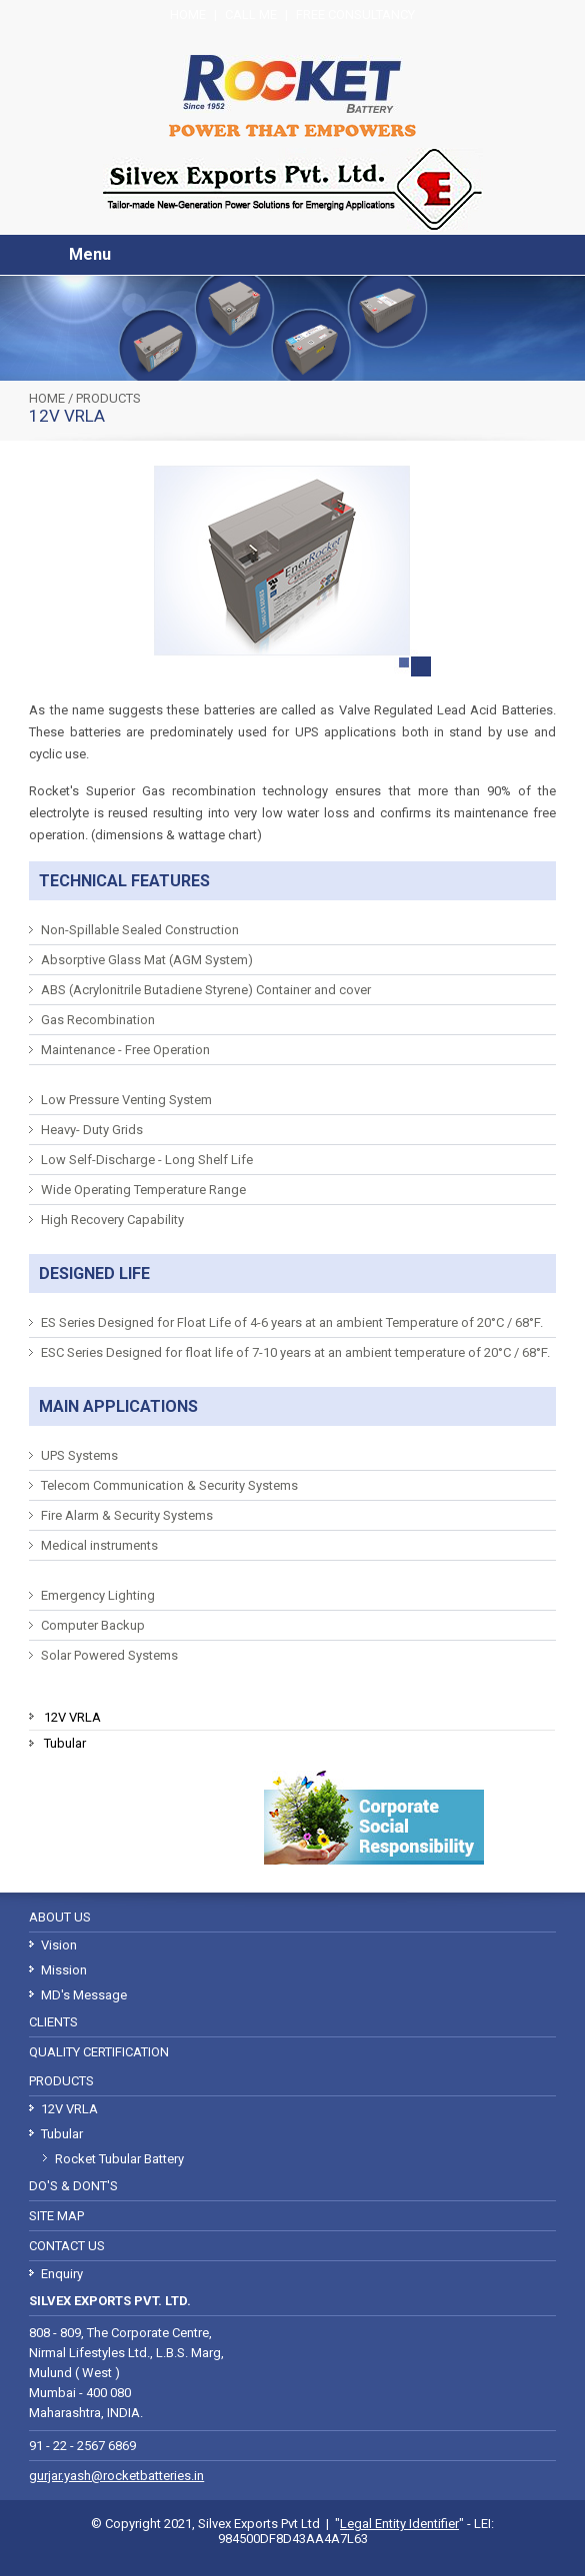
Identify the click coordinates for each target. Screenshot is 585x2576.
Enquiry (62, 2273)
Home (188, 14)
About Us (60, 1917)
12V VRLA (72, 1717)
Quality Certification (99, 2051)
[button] (51, 255)
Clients (53, 2021)
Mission (64, 1969)
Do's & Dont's (73, 2185)
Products (108, 398)
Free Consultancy (355, 14)
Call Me (251, 14)
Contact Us (67, 2245)
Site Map (56, 2215)
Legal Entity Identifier (399, 2523)
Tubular (65, 1743)
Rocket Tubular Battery (119, 2158)
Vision (59, 1944)
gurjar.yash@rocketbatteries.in (116, 2475)
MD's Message (84, 1994)
